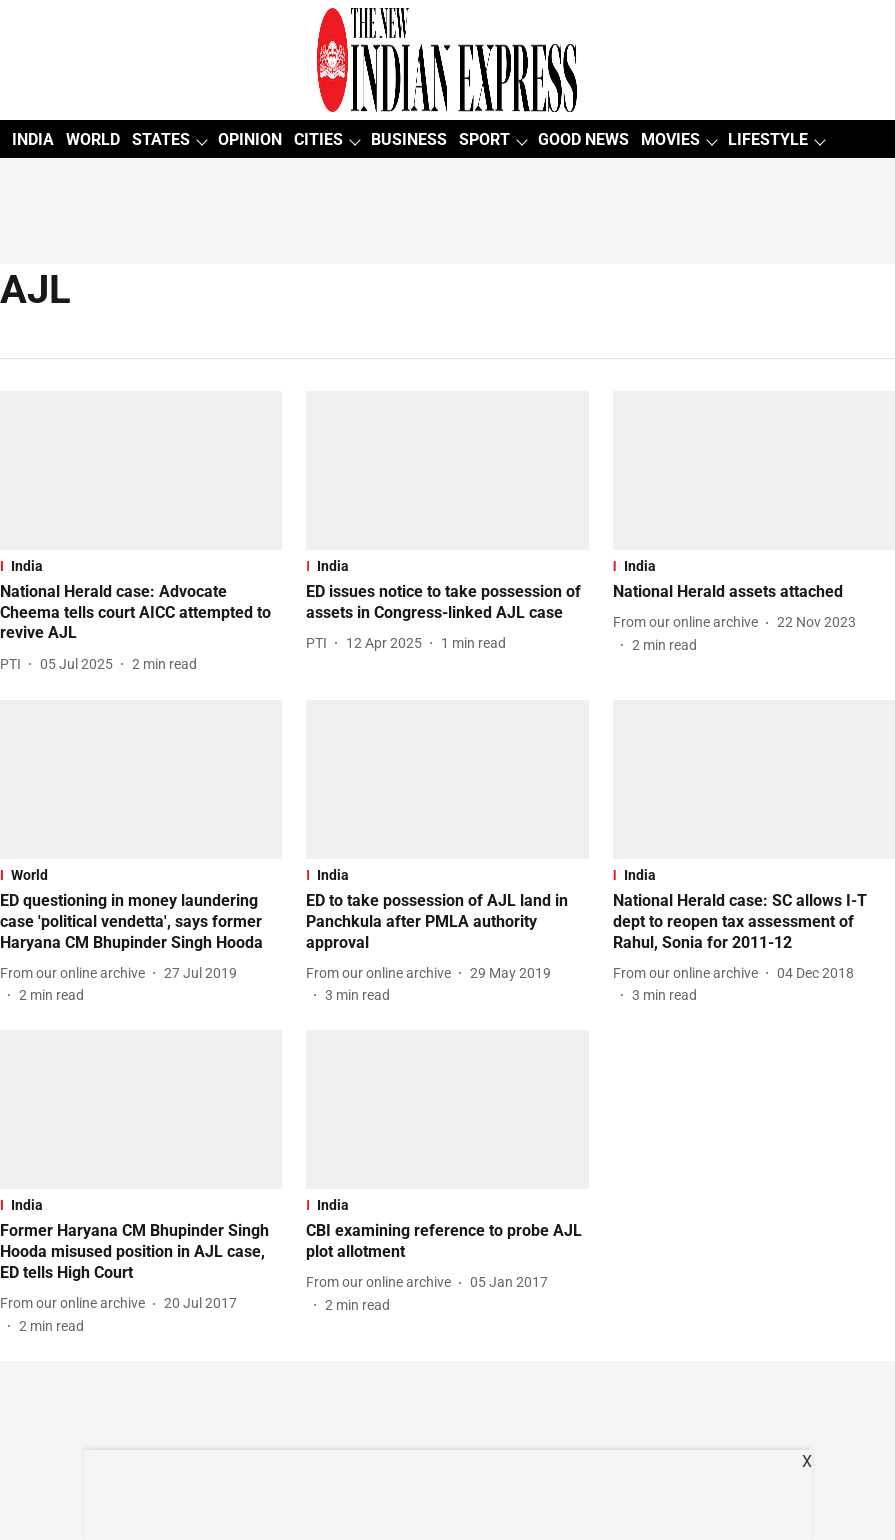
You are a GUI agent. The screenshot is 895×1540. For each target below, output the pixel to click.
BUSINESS (409, 139)
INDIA (33, 139)
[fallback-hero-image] (141, 470)
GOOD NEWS (583, 139)
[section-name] (141, 566)
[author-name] (14, 664)
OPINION (250, 139)
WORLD (93, 139)
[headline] (141, 613)
